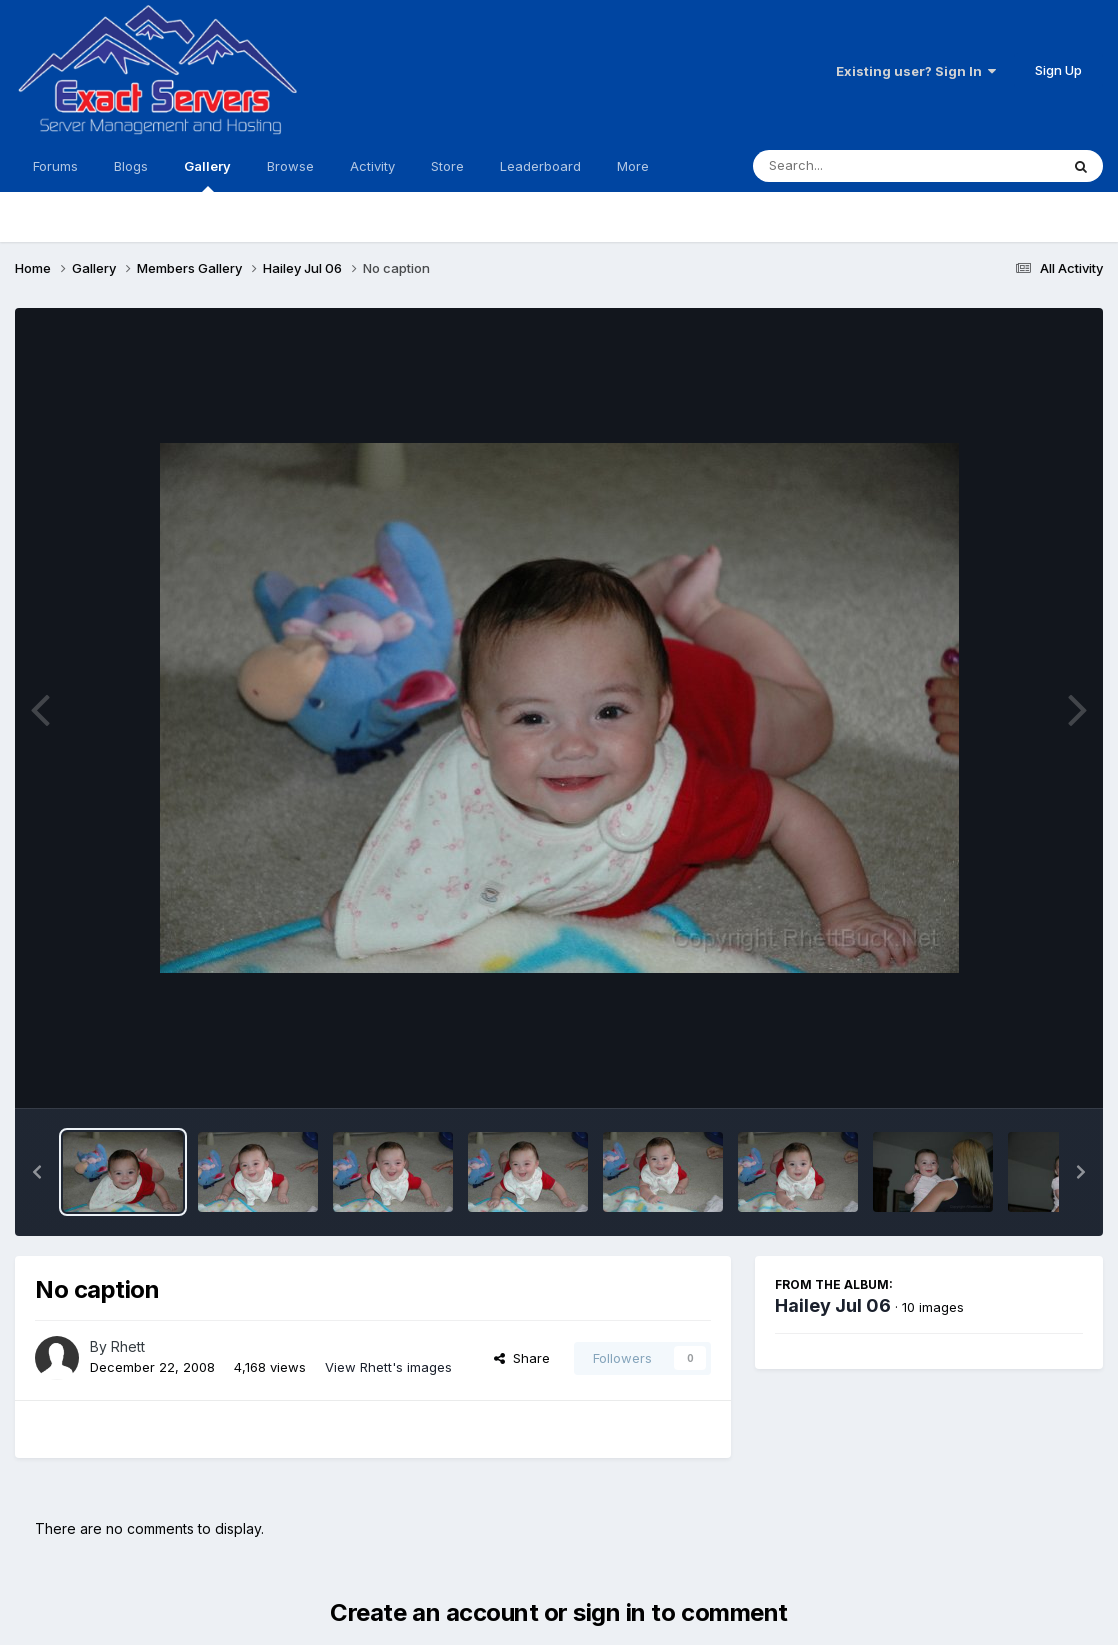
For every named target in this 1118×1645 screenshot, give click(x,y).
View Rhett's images (388, 1367)
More (633, 166)
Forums (55, 166)
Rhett (128, 1346)
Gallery (207, 175)
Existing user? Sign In (916, 71)
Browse (290, 166)
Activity (372, 166)
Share (522, 1358)
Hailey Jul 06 (833, 1305)
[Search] (851, 166)
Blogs (131, 166)
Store (447, 166)
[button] (37, 1172)
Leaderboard (540, 166)
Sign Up (1058, 70)
